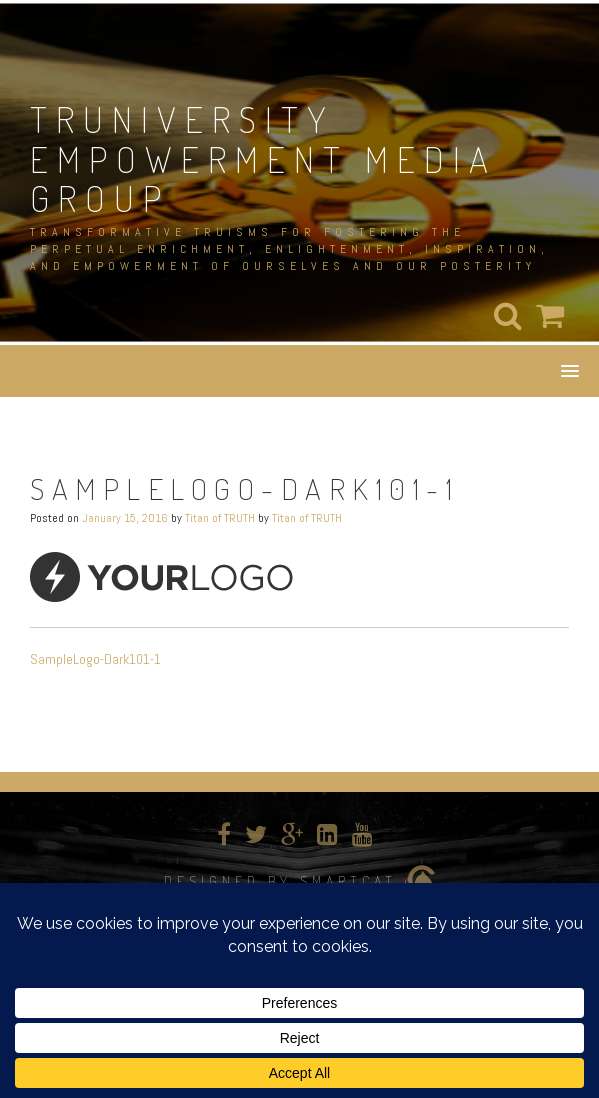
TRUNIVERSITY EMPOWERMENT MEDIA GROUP (263, 158)
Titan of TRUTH (220, 518)
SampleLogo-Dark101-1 (95, 659)
